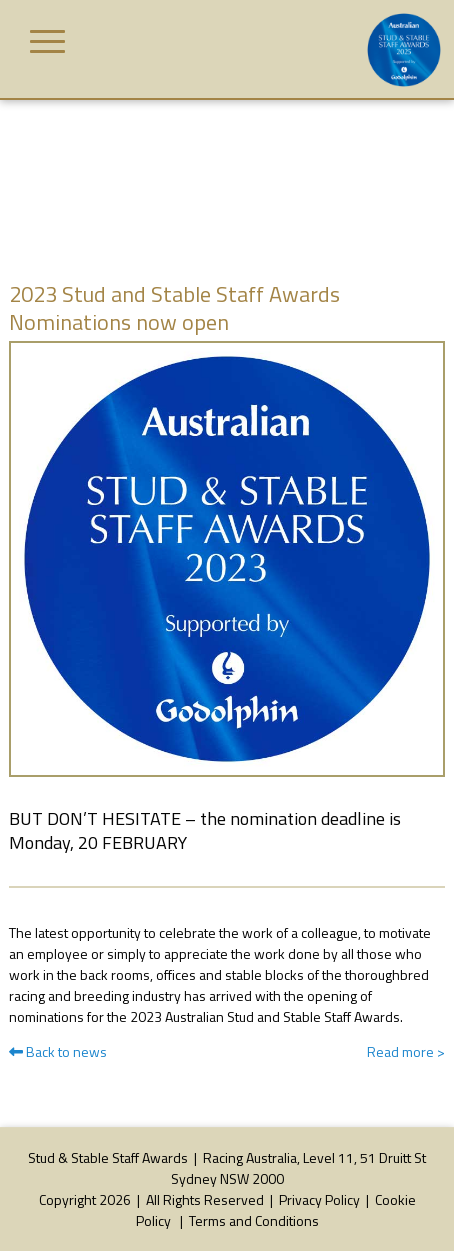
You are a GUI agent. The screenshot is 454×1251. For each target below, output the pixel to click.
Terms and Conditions (254, 1220)
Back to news (58, 1051)
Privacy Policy (319, 1199)
